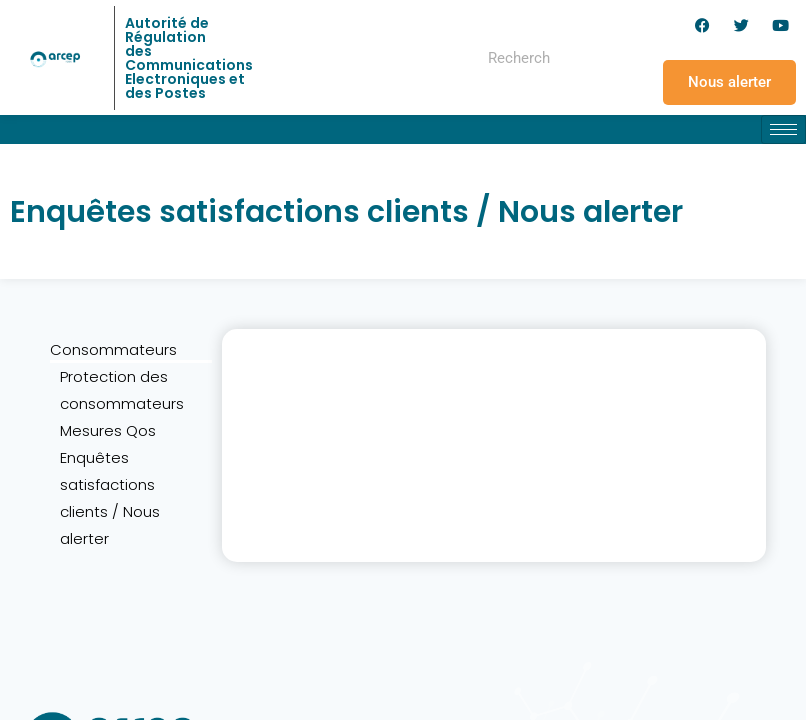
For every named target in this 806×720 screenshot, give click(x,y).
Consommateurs (113, 349)
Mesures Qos (108, 430)
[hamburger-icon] (783, 129)
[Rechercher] (592, 58)
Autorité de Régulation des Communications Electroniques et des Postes (189, 58)
